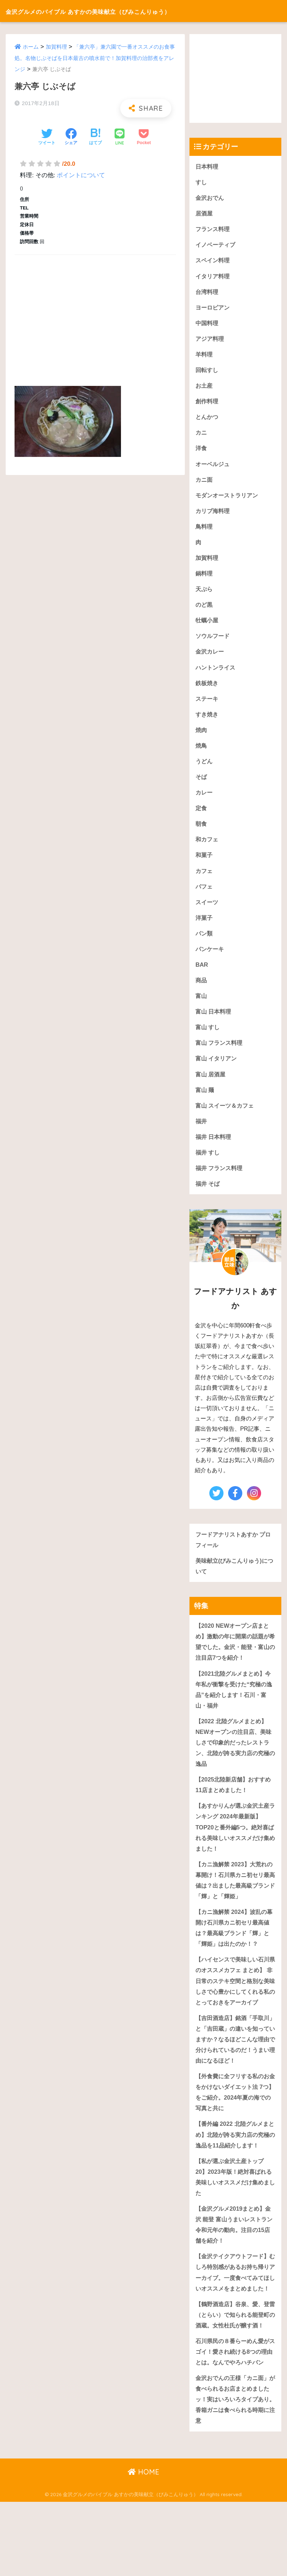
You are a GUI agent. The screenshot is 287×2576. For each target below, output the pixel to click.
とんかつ (207, 420)
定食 (201, 817)
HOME (143, 2546)
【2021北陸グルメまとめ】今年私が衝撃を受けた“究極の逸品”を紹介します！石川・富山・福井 (235, 1706)
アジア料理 (210, 341)
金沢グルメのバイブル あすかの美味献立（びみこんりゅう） (125, 11)
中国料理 (207, 325)
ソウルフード (213, 642)
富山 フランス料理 (220, 1055)
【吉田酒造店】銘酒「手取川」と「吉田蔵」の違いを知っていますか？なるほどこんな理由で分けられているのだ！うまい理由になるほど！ (234, 2073)
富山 (201, 1007)
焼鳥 (201, 753)
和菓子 (204, 864)
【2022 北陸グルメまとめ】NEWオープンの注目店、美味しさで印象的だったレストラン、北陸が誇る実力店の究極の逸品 (234, 1760)
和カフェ (207, 848)
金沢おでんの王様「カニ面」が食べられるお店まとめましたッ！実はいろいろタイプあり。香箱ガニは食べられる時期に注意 (234, 2472)
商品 (201, 991)
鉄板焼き (207, 690)
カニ (201, 436)
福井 (201, 1134)
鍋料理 (204, 578)
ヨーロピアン (213, 309)
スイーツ (207, 912)
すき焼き (207, 722)
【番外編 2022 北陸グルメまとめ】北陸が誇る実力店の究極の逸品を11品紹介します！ (235, 2170)
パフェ (204, 896)
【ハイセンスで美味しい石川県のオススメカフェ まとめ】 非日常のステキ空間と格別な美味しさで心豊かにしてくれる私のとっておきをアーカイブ (234, 2008)
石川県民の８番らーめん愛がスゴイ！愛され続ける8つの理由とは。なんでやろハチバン (234, 2418)
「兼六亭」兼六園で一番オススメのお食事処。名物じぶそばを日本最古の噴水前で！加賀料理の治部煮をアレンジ (95, 58)
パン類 (204, 943)
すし (201, 182)
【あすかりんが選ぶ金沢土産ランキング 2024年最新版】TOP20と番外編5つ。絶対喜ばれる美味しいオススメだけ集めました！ (234, 1846)
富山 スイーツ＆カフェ (226, 1118)
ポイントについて (81, 175)
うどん (204, 769)
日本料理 (207, 166)
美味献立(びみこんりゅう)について (233, 1581)
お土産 (204, 388)
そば (201, 785)
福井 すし (208, 1166)
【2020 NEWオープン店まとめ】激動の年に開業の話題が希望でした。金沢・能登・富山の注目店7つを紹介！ (234, 1657)
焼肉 (201, 737)
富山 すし (208, 1039)
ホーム (31, 47)
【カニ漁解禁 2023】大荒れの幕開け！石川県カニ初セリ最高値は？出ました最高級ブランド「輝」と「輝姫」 (234, 1900)
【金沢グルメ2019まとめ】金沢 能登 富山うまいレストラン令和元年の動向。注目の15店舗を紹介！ (235, 2262)
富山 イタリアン (217, 1071)
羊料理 (204, 356)
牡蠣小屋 (207, 626)
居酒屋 (204, 214)
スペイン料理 (213, 261)
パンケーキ (210, 959)
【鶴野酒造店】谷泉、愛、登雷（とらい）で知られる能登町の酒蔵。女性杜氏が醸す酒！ (234, 2370)
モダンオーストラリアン (228, 499)
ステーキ (207, 706)
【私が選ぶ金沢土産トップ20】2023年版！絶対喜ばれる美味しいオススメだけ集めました (234, 2213)
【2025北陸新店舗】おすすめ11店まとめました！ (235, 1803)
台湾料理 (207, 293)
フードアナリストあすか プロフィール (232, 1554)
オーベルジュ (213, 467)
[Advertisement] (95, 312)
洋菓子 (204, 928)
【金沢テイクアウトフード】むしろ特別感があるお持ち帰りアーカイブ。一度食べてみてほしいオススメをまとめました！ (234, 2316)
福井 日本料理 (214, 1150)
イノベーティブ (216, 245)
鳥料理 (204, 531)
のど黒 (204, 610)
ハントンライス (216, 674)
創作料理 (207, 404)
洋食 (201, 452)
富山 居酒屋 (211, 1087)
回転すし (207, 372)
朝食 (201, 833)
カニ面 (204, 483)
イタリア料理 (213, 277)
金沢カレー (210, 658)
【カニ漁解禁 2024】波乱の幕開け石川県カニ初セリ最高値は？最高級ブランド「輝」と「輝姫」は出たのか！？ (234, 1949)
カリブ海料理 (213, 515)
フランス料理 (213, 230)
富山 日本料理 (214, 1023)
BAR (201, 975)
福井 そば (208, 1198)
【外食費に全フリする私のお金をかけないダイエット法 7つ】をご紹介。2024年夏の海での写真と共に (235, 2127)
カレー (204, 801)
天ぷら (204, 594)
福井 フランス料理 (220, 1182)
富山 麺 (205, 1102)
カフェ (204, 880)
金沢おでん (210, 198)
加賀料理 (56, 47)
